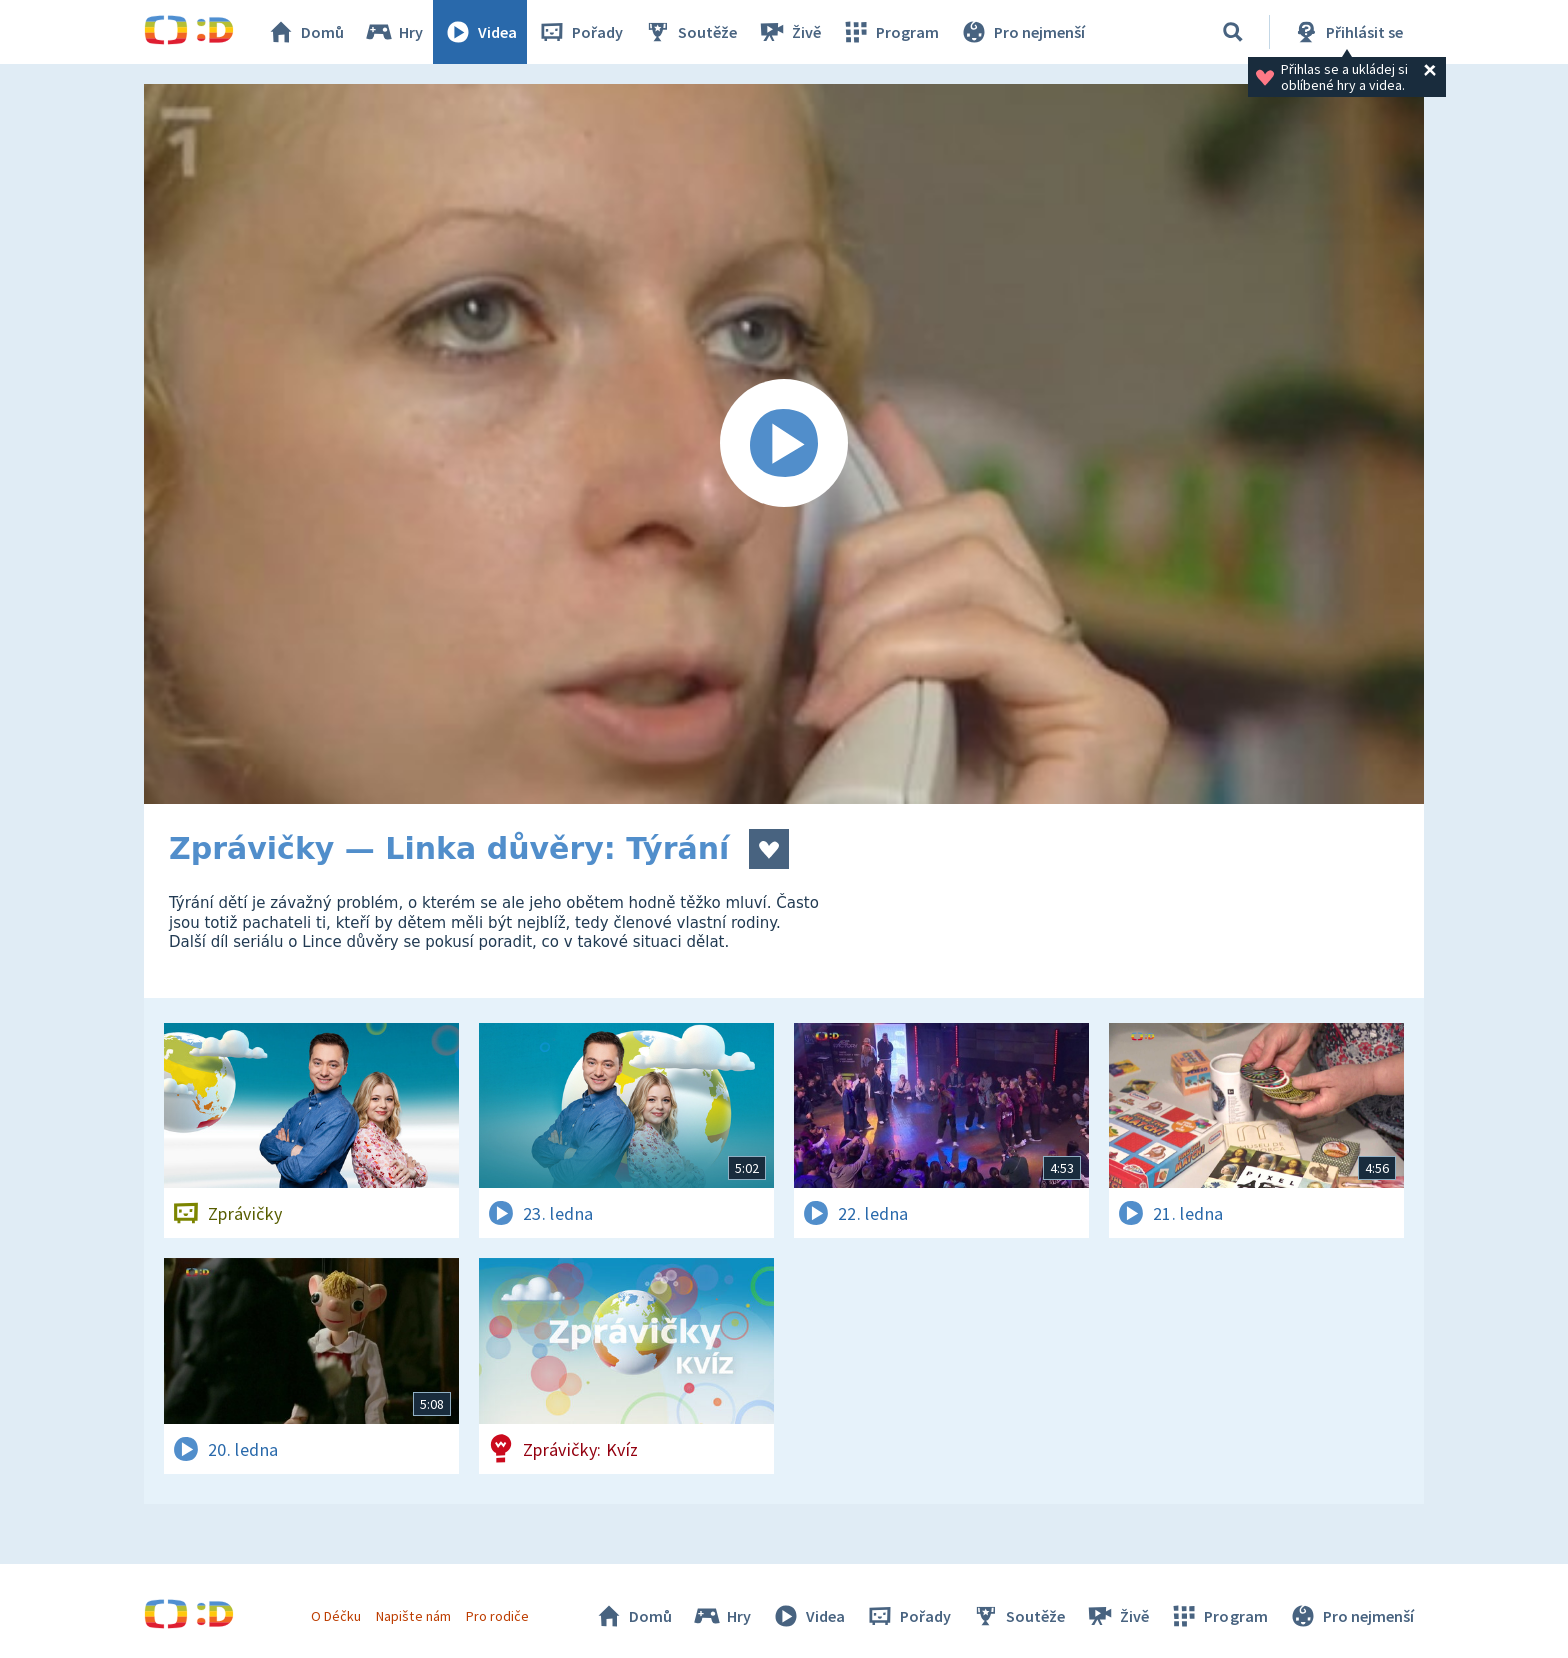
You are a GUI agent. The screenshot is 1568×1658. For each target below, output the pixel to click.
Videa (480, 32)
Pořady (580, 32)
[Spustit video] (784, 444)
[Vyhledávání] (1233, 32)
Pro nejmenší (1022, 32)
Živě (789, 32)
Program (890, 32)
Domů (305, 32)
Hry (393, 32)
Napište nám (413, 1616)
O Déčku (336, 1616)
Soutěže (690, 32)
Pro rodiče (497, 1616)
